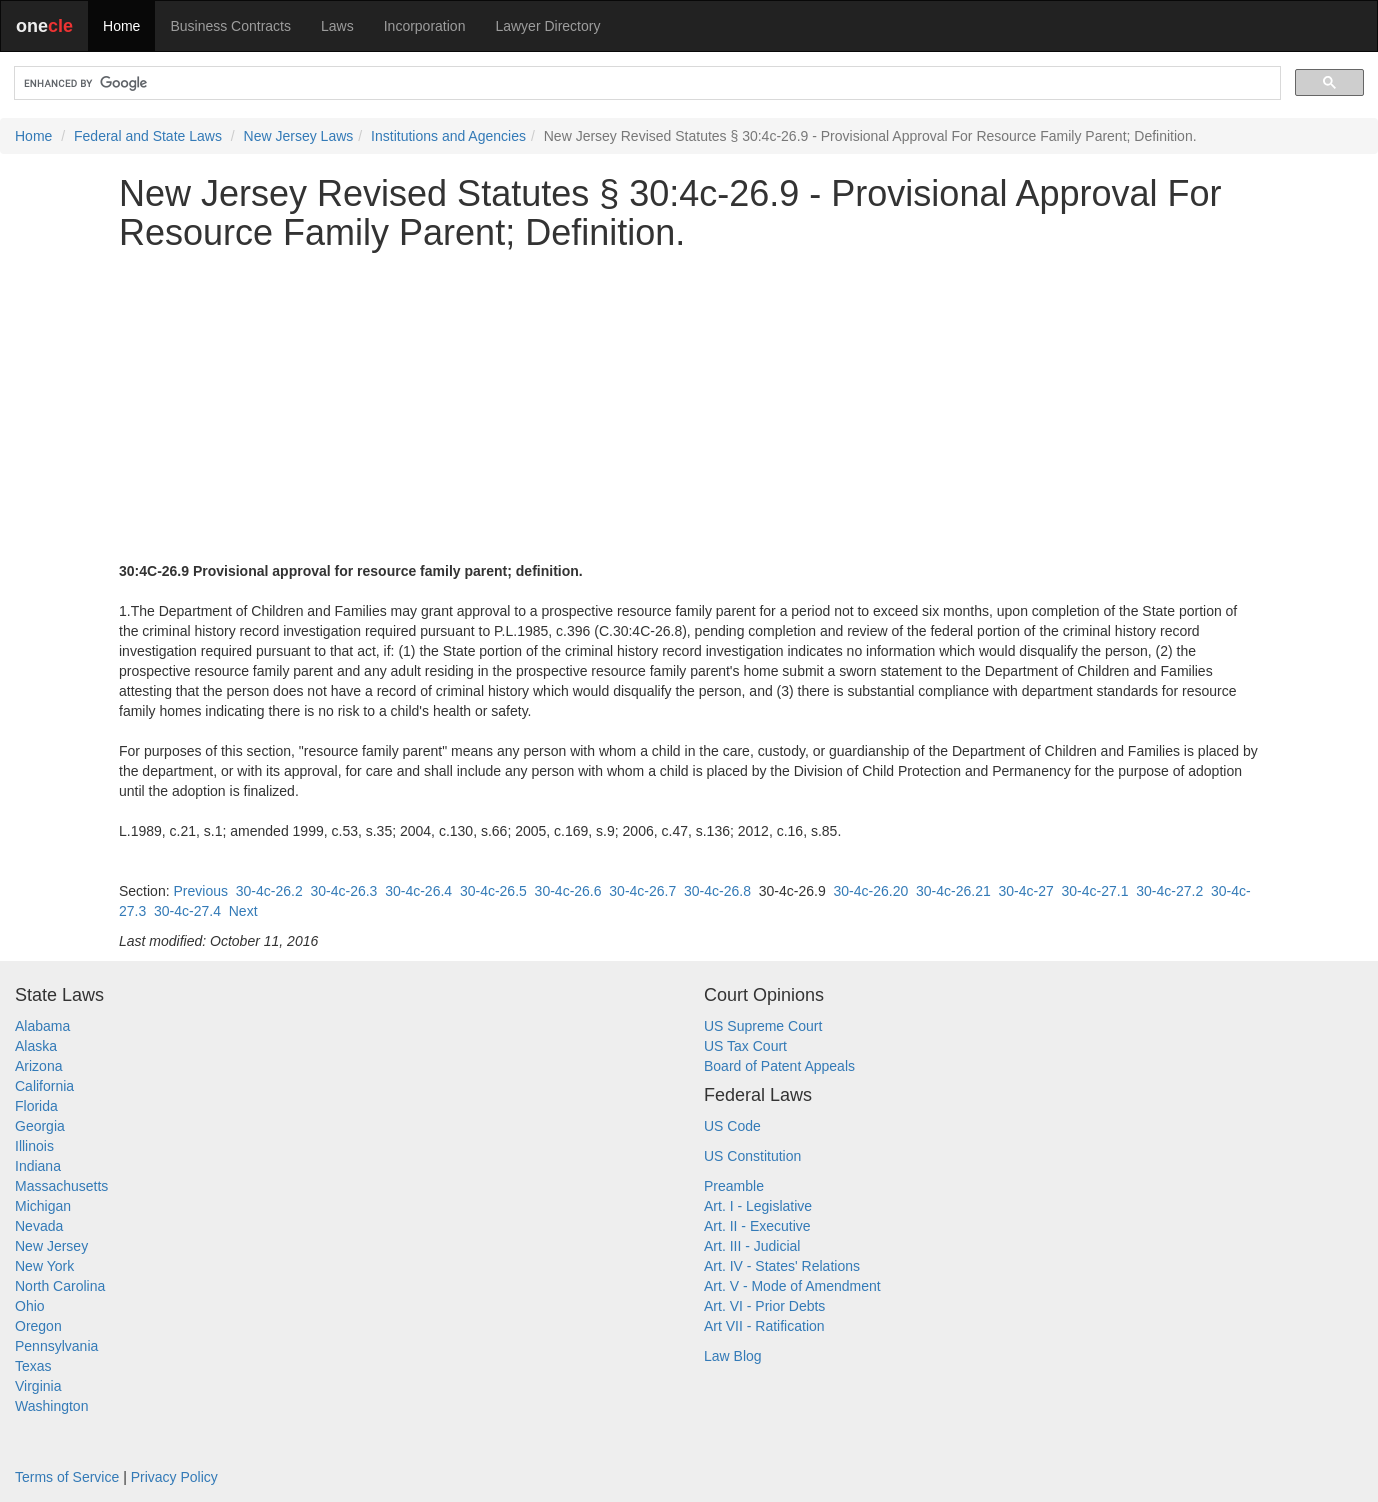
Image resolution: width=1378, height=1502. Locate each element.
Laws (337, 26)
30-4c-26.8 (717, 891)
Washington (51, 1406)
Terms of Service (67, 1477)
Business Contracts (230, 26)
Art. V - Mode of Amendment (792, 1286)
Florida (36, 1106)
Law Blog (733, 1356)
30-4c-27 (1025, 891)
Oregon (38, 1326)
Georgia (40, 1126)
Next (243, 911)
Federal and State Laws (148, 136)
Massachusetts (61, 1186)
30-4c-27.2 (1169, 891)
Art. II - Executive (757, 1226)
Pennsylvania (56, 1346)
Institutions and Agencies (448, 136)
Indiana (38, 1166)
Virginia (38, 1386)
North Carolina (60, 1286)
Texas (33, 1366)
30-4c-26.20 (870, 891)
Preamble (734, 1186)
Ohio (30, 1306)
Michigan (43, 1206)
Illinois (34, 1146)
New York (44, 1266)
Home (121, 26)
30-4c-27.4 (187, 911)
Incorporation (425, 26)
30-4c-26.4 (418, 891)
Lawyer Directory (547, 26)
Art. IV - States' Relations (782, 1266)
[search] (645, 83)
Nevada (39, 1226)
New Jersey (51, 1246)
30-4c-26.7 (642, 891)
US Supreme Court (763, 1026)
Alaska (36, 1046)
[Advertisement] (689, 407)
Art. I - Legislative (758, 1206)
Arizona (38, 1066)
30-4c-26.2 (269, 891)
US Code (732, 1126)
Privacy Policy (174, 1477)
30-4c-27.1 (1095, 891)
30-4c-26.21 (953, 891)
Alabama (42, 1026)
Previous (200, 891)
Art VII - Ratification (764, 1326)
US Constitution (752, 1156)
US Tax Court (745, 1046)
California (44, 1086)
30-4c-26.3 (343, 891)
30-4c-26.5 (493, 891)
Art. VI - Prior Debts (764, 1306)
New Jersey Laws (299, 136)
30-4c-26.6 (568, 891)
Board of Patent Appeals (779, 1066)
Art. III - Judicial (752, 1246)
